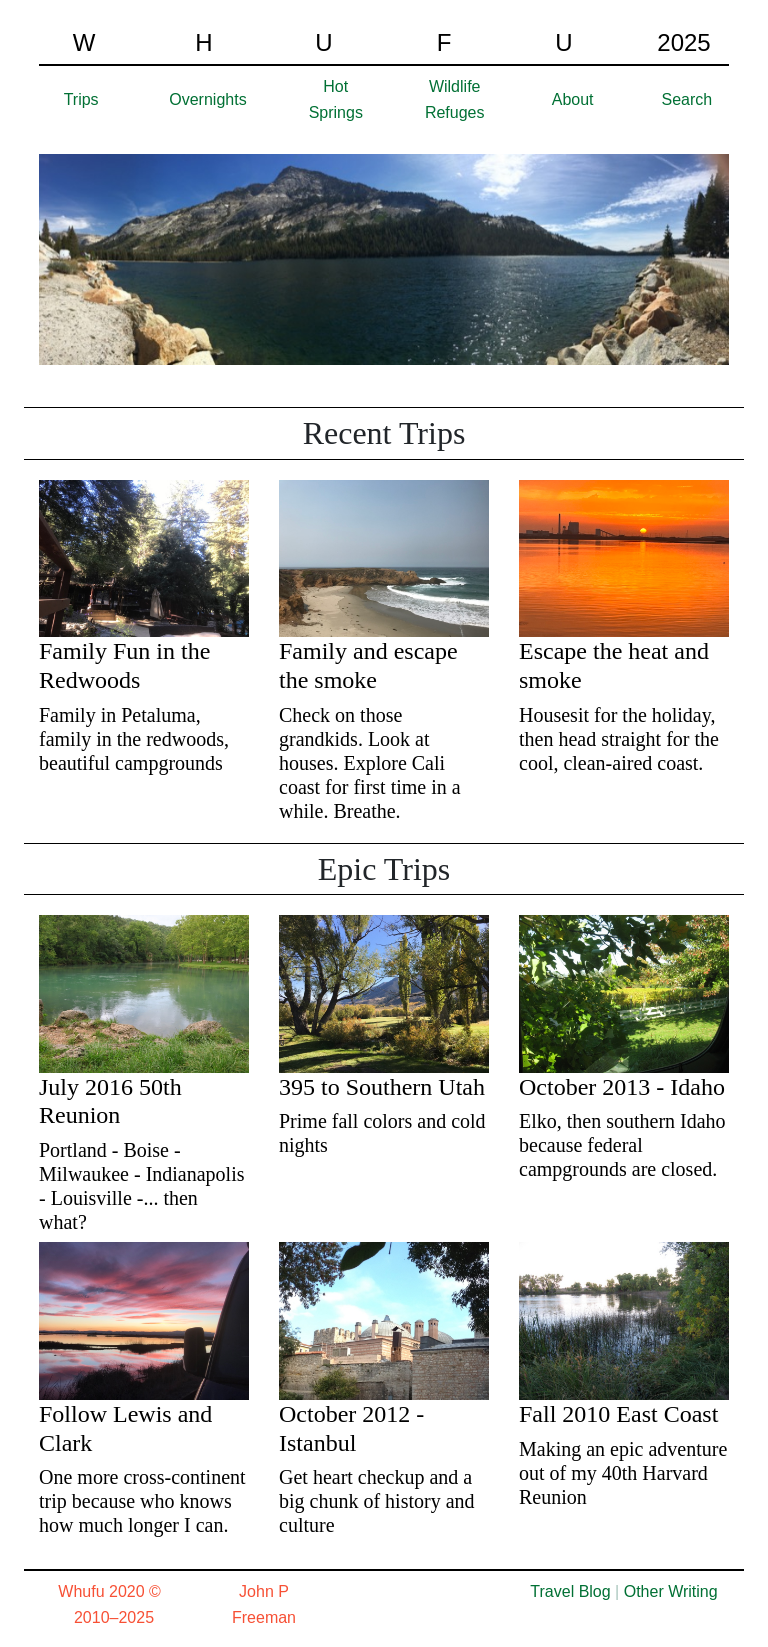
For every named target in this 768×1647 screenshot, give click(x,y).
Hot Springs (336, 99)
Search (687, 99)
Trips (81, 99)
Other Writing (671, 1591)
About (573, 99)
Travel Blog (570, 1591)
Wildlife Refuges (455, 99)
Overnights (207, 99)
